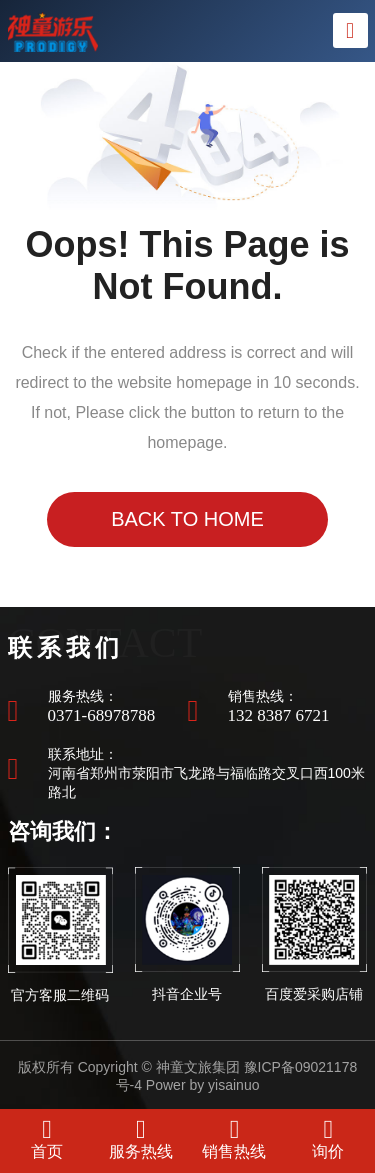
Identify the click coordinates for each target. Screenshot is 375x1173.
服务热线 (141, 1137)
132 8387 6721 (279, 715)
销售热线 (234, 1137)
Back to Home (187, 519)
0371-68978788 (102, 715)
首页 (47, 1137)
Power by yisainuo (203, 1085)
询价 (328, 1137)
